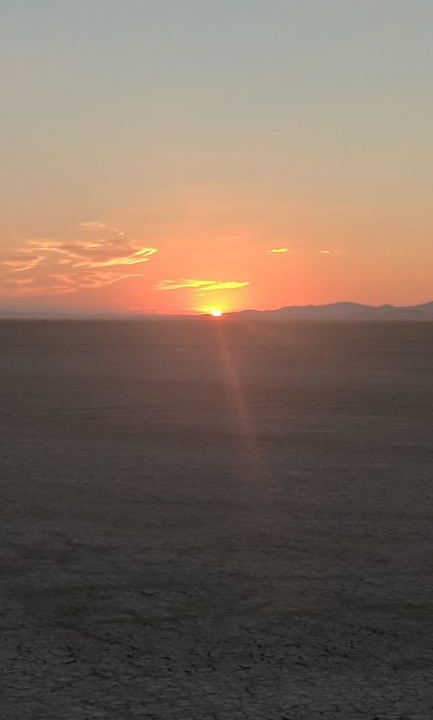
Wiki (216, 360)
